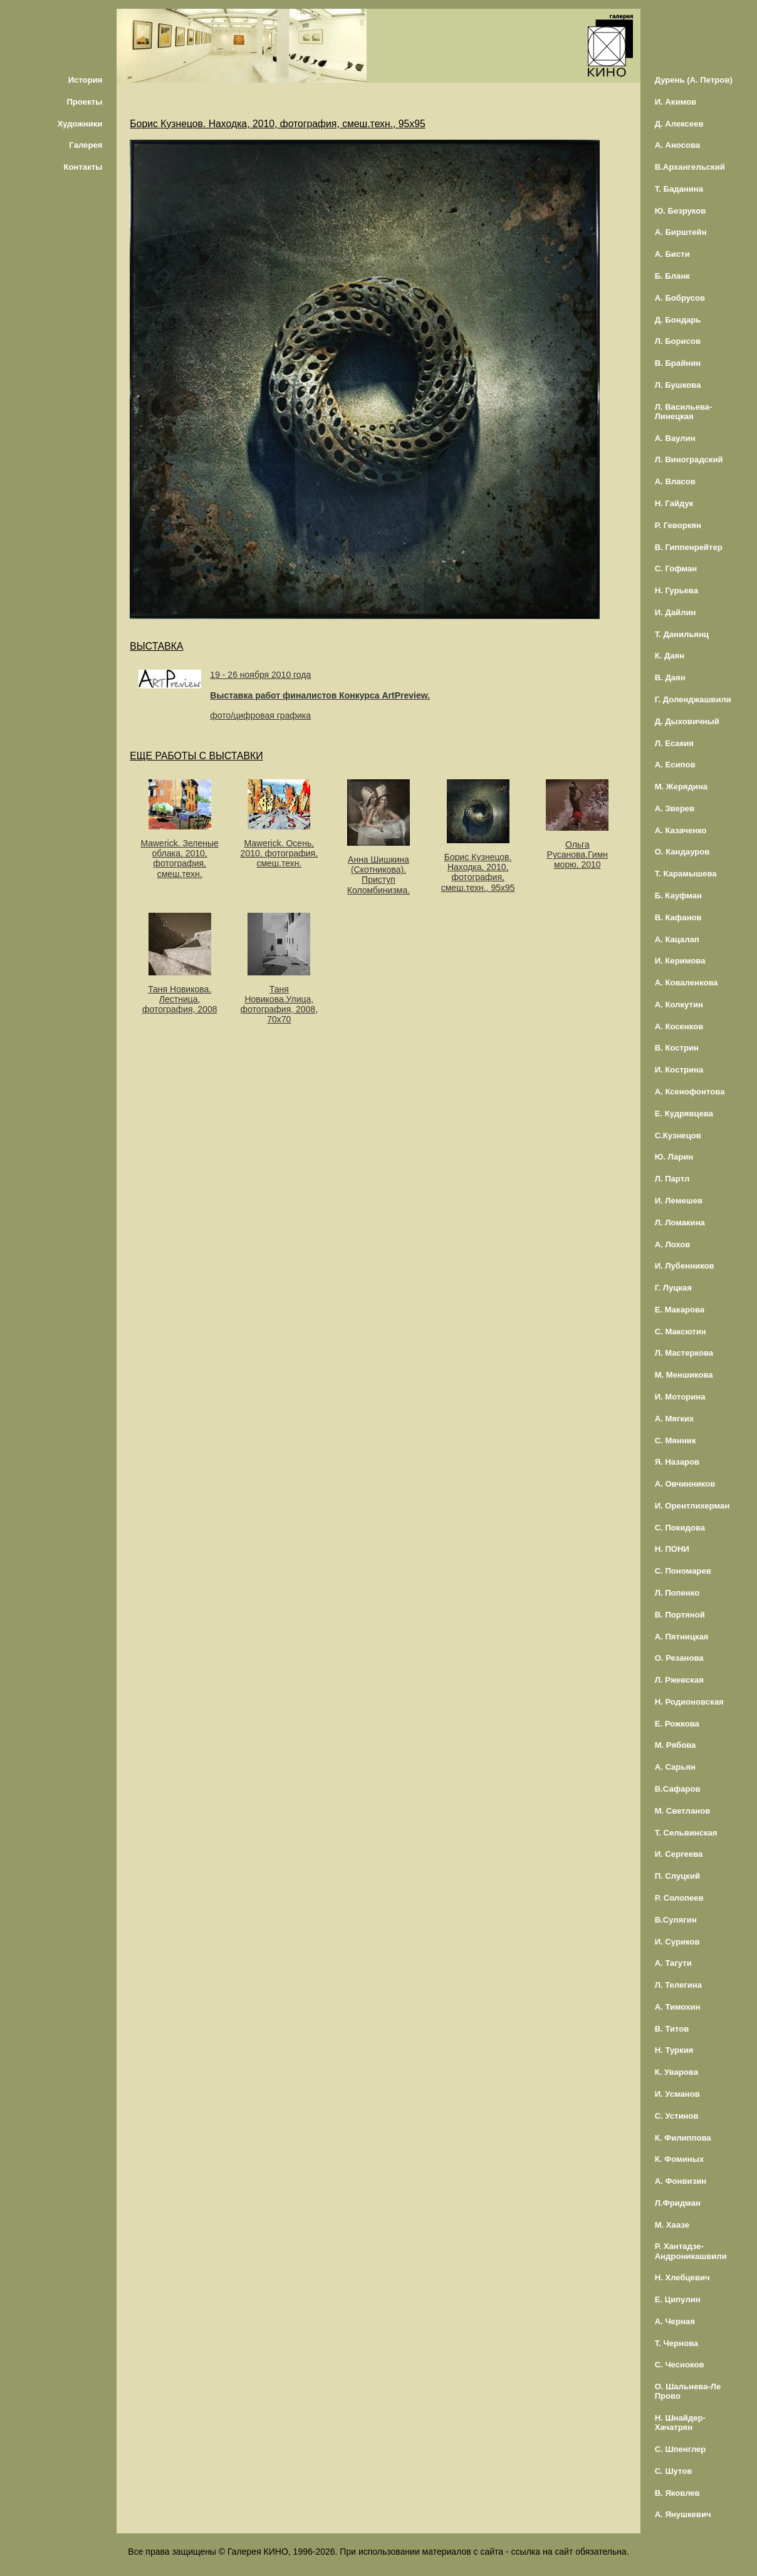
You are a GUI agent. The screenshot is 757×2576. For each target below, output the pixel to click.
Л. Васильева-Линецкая (684, 411)
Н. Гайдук (674, 503)
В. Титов (672, 2028)
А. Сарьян (675, 1767)
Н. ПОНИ (672, 1549)
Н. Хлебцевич (682, 2277)
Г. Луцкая (673, 1287)
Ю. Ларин (674, 1156)
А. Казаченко (681, 830)
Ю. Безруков (680, 211)
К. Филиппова (683, 2137)
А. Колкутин (679, 1004)
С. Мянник (675, 1440)
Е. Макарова (680, 1309)
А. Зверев (675, 808)
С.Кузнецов (678, 1135)
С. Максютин (680, 1331)
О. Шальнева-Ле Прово (688, 2391)
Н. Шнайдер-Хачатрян (680, 2422)
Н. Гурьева (676, 590)
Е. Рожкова (677, 1723)
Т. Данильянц (682, 634)
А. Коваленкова (686, 982)
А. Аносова (678, 145)
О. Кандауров (682, 851)
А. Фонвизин (681, 2181)
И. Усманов (677, 2094)
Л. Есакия (674, 743)
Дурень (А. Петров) (694, 80)
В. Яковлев (677, 2493)
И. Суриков (677, 1941)
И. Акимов (675, 101)
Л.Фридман (678, 2203)
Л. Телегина (678, 1985)
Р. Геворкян (678, 525)
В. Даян (670, 677)
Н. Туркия (674, 2050)
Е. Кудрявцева (684, 1113)
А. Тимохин (678, 2007)
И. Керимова (680, 960)
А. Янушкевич (683, 2514)
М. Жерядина (681, 786)
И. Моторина (680, 1396)
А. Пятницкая (682, 1636)
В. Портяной (680, 1614)
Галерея (85, 145)
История (85, 80)
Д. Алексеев (679, 123)
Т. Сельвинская (686, 1832)
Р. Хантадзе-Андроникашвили (691, 2250)
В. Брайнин (678, 363)
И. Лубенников (684, 1265)
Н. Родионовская (689, 1701)
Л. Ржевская (679, 1680)
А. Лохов (673, 1244)
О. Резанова (679, 1658)
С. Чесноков (679, 2364)
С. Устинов (677, 2116)
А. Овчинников (685, 1483)
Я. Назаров (677, 1462)
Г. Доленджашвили (693, 699)
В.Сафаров (678, 1789)
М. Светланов (683, 1810)
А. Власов (675, 481)
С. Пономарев (683, 1571)
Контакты (82, 167)
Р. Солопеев (679, 1898)
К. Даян (670, 655)
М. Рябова (675, 1745)
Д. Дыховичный (687, 721)
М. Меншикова (684, 1374)
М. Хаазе (672, 2225)
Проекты (84, 101)
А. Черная (675, 2321)
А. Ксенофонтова (690, 1091)
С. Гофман (676, 568)
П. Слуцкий (677, 1876)
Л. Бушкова (678, 385)
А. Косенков (679, 1026)
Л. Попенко (677, 1592)
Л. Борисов (678, 341)
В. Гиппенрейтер (689, 547)
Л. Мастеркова (684, 1353)
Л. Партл (672, 1178)
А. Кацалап (677, 939)
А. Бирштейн (681, 232)
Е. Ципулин (678, 2299)
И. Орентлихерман (692, 1505)
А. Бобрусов (680, 298)
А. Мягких (674, 1418)
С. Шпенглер (680, 2449)
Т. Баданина (679, 189)
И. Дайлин (675, 612)
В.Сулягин (676, 1919)
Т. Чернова (677, 2343)
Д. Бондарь (678, 320)
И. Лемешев (678, 1200)
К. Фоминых (679, 2159)
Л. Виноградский (689, 459)
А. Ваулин (675, 438)
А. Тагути (673, 1963)
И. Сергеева (679, 1854)
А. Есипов (675, 764)
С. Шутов (673, 2471)
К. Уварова (676, 2072)
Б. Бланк (672, 276)
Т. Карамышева (686, 873)
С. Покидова (680, 1527)
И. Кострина (679, 1069)
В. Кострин (677, 1047)
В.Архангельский (690, 167)
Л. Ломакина (680, 1222)
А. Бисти (672, 254)
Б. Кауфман (678, 895)
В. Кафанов (678, 917)
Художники (80, 123)
